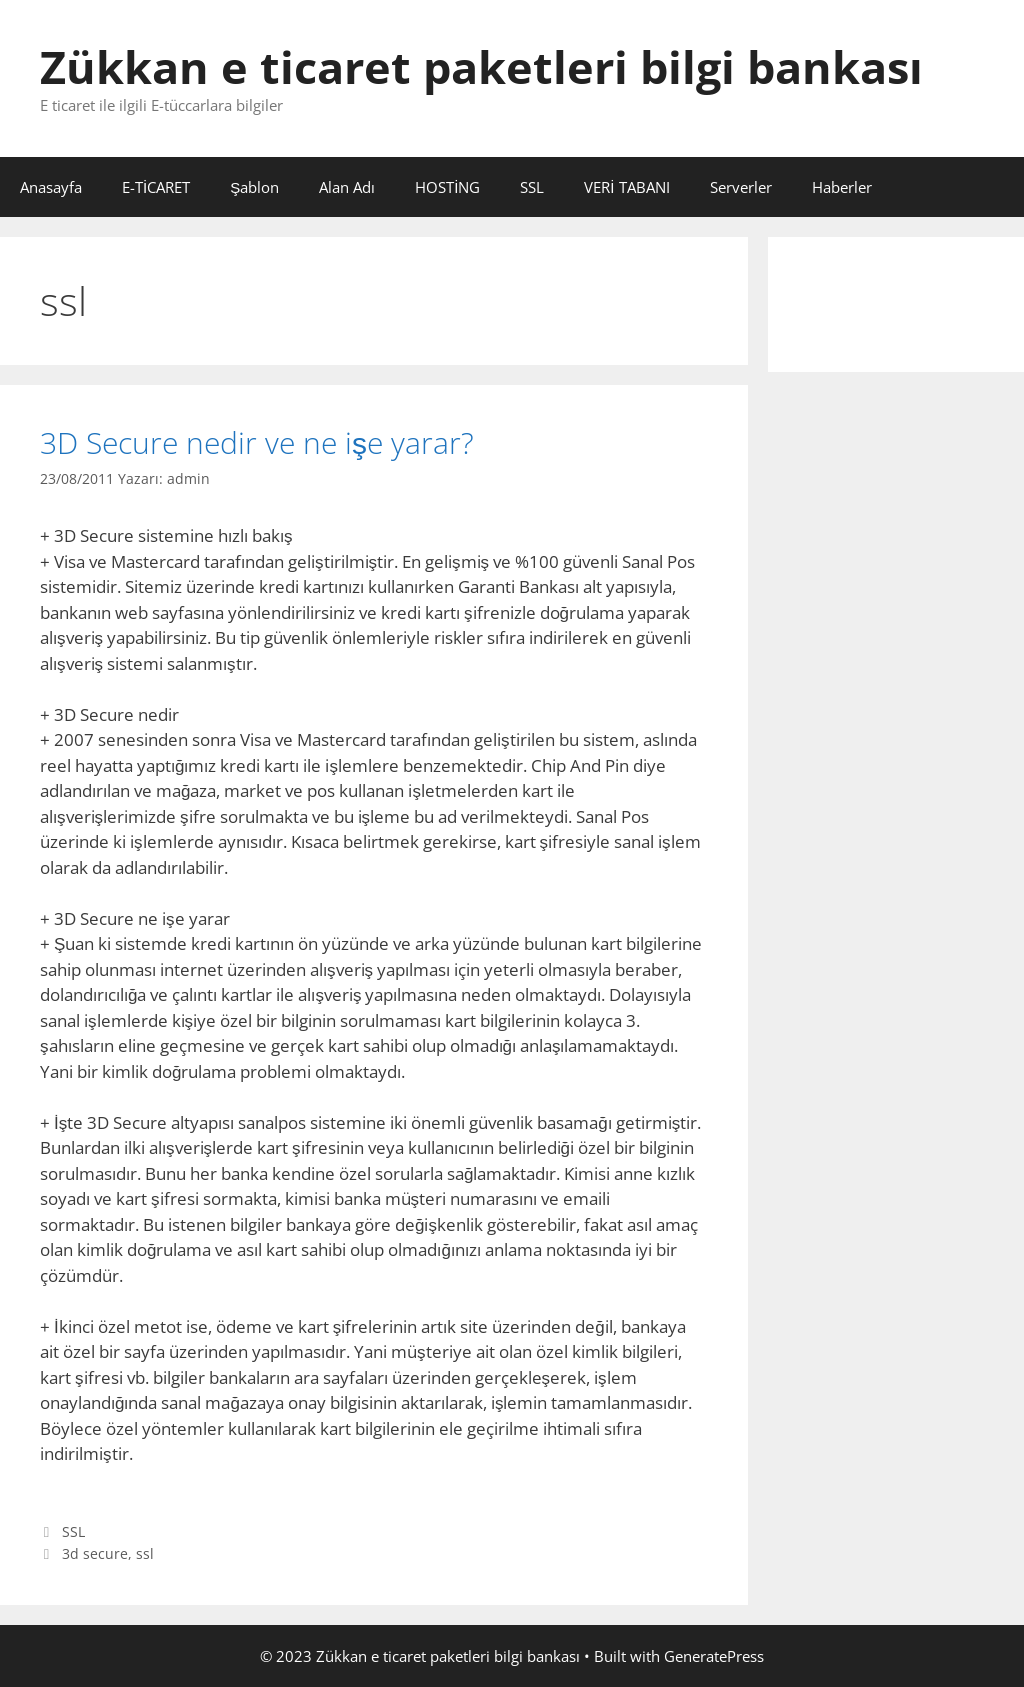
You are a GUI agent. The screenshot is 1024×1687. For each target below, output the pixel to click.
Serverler (741, 187)
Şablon (254, 187)
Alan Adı (347, 187)
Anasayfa (51, 187)
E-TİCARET (156, 187)
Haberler (842, 187)
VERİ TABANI (626, 187)
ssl (145, 1553)
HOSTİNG (447, 187)
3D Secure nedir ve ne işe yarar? (257, 442)
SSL (532, 187)
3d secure (95, 1553)
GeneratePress (714, 1656)
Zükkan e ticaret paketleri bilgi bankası (481, 66)
